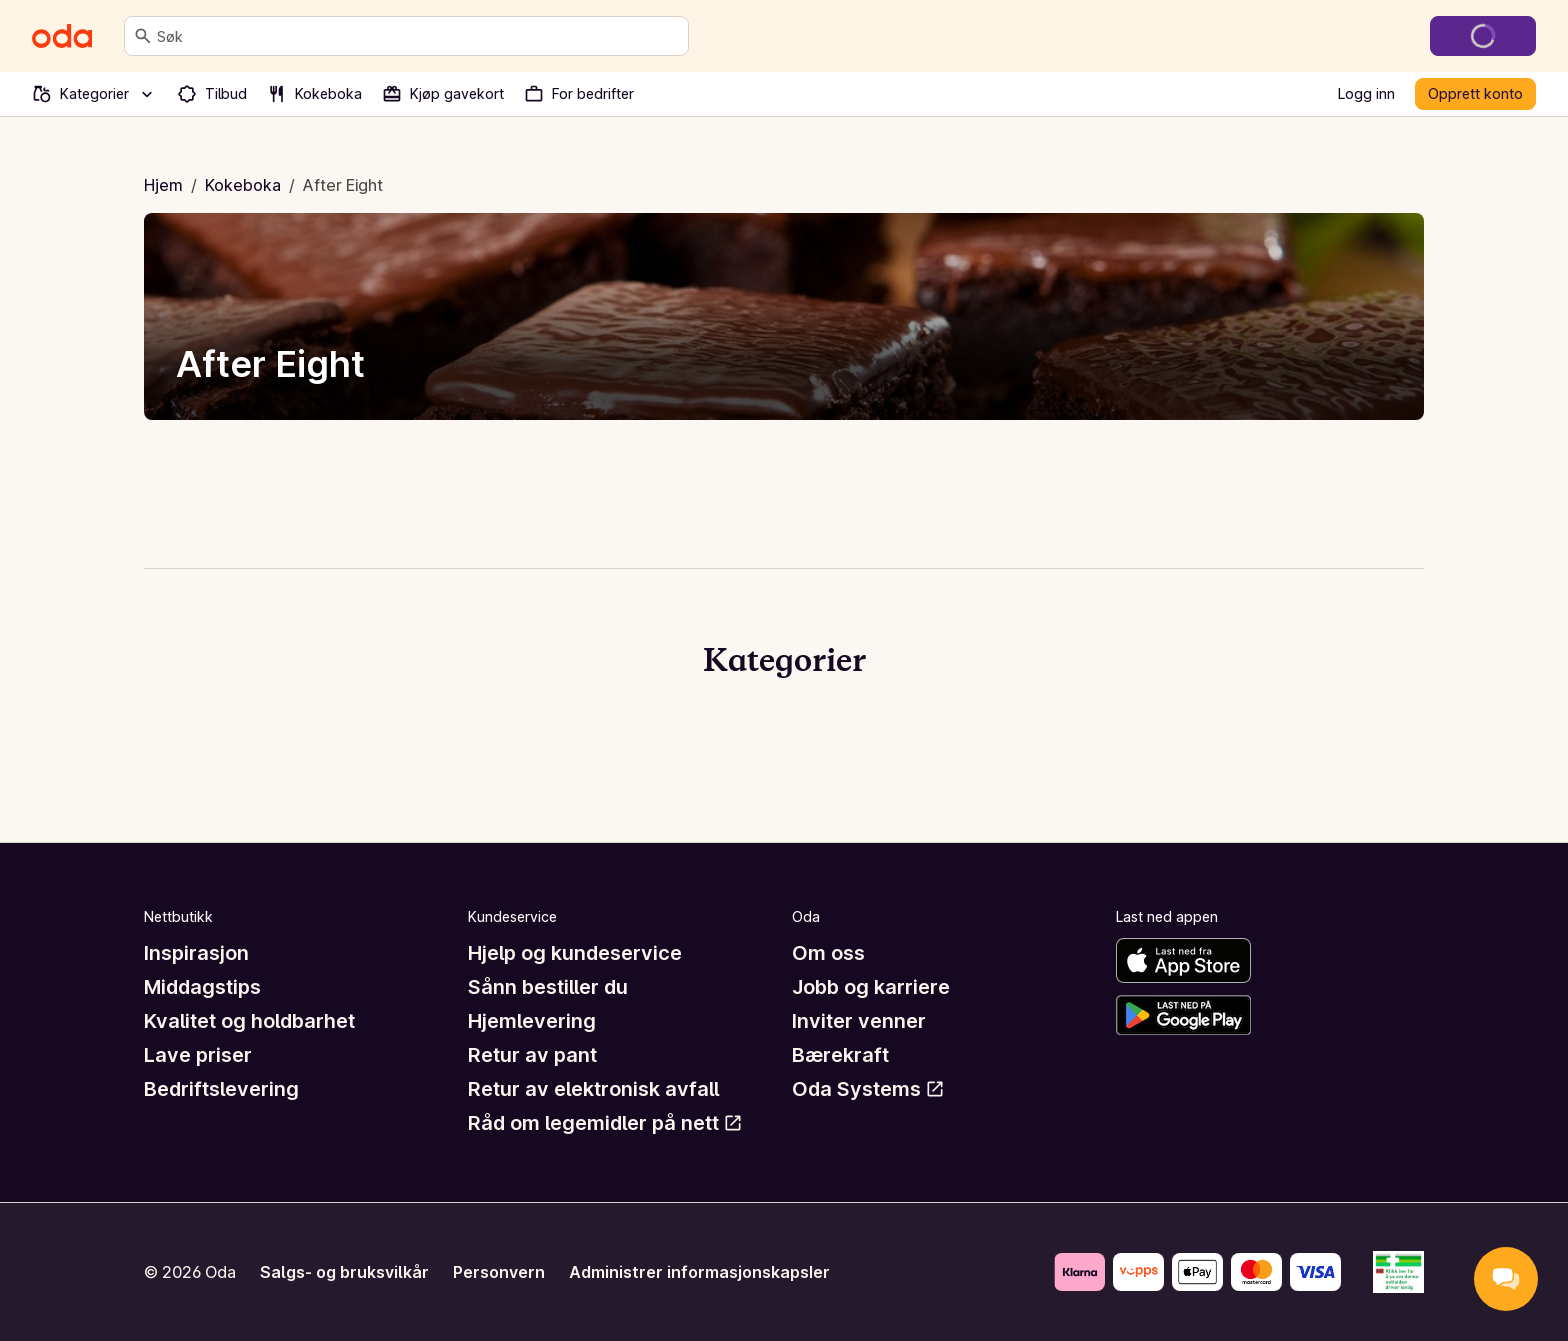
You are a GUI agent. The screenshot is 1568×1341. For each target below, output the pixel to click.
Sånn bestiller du (548, 987)
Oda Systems (868, 1089)
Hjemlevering (532, 1021)
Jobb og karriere (871, 987)
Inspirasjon (196, 953)
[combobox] (418, 36)
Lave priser (198, 1055)
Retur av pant (532, 1055)
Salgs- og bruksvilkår (344, 1272)
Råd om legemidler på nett (605, 1123)
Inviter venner (859, 1021)
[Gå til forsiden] (62, 36)
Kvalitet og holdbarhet (249, 1021)
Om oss (828, 953)
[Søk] (143, 36)
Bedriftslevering (221, 1089)
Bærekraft (840, 1055)
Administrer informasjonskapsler (699, 1272)
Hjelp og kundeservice (575, 953)
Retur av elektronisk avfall (593, 1089)
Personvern (499, 1272)
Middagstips (202, 987)
